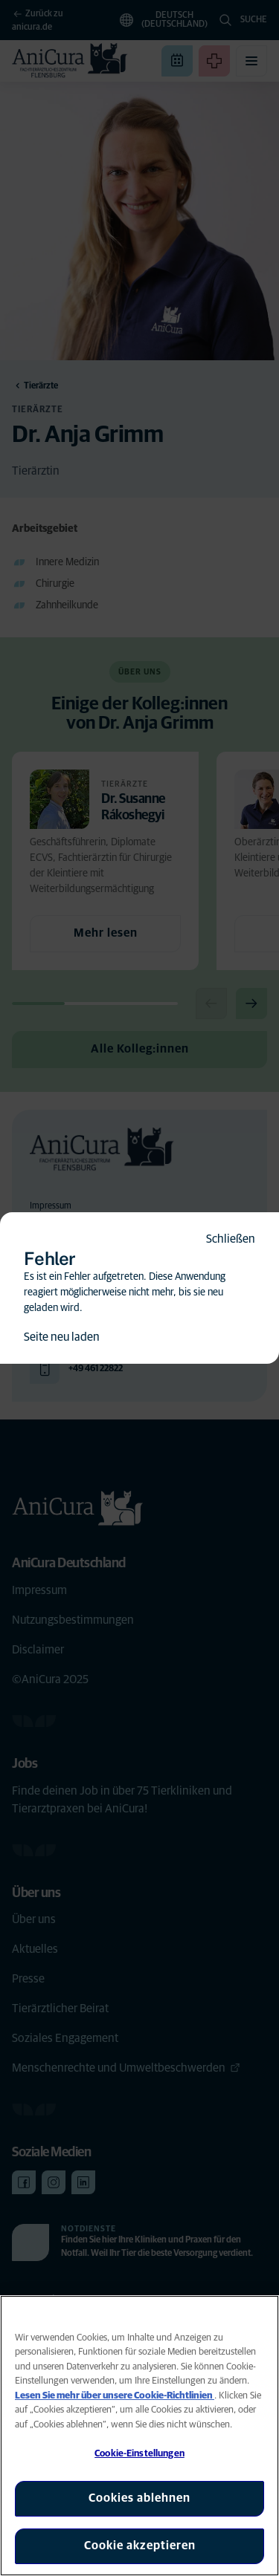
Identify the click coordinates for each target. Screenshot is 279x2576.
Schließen (230, 1239)
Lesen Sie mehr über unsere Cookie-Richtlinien (114, 2396)
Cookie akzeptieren (140, 2545)
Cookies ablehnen (139, 2498)
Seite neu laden (62, 1337)
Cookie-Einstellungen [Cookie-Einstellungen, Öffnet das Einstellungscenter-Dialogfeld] (139, 2454)
